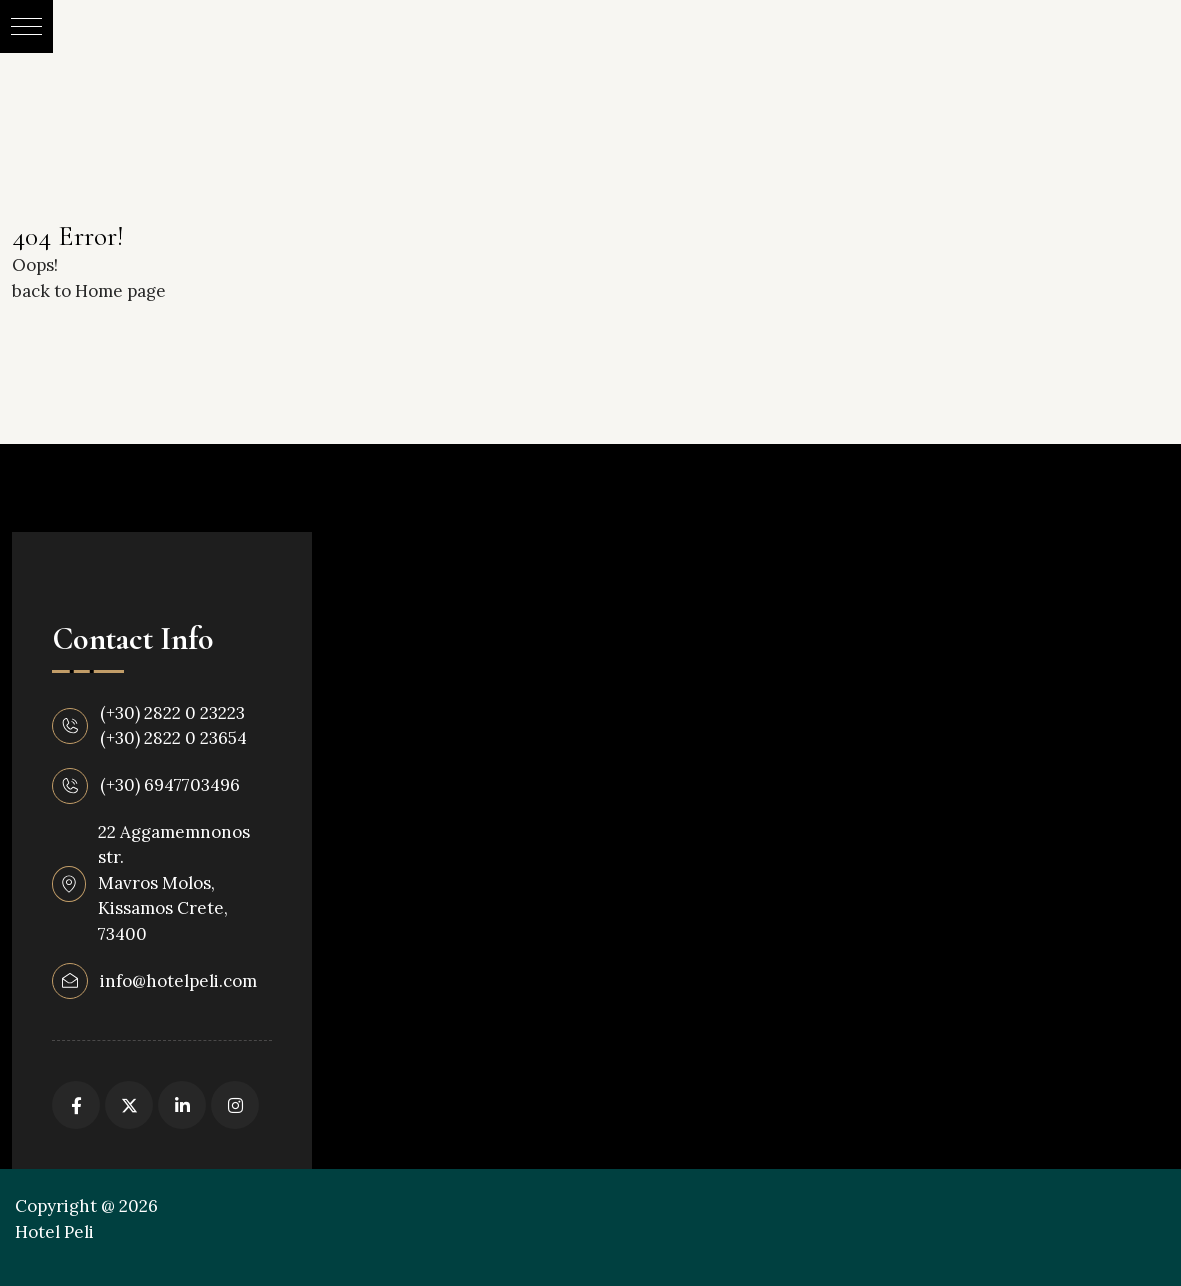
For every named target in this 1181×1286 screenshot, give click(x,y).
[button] (26, 26)
